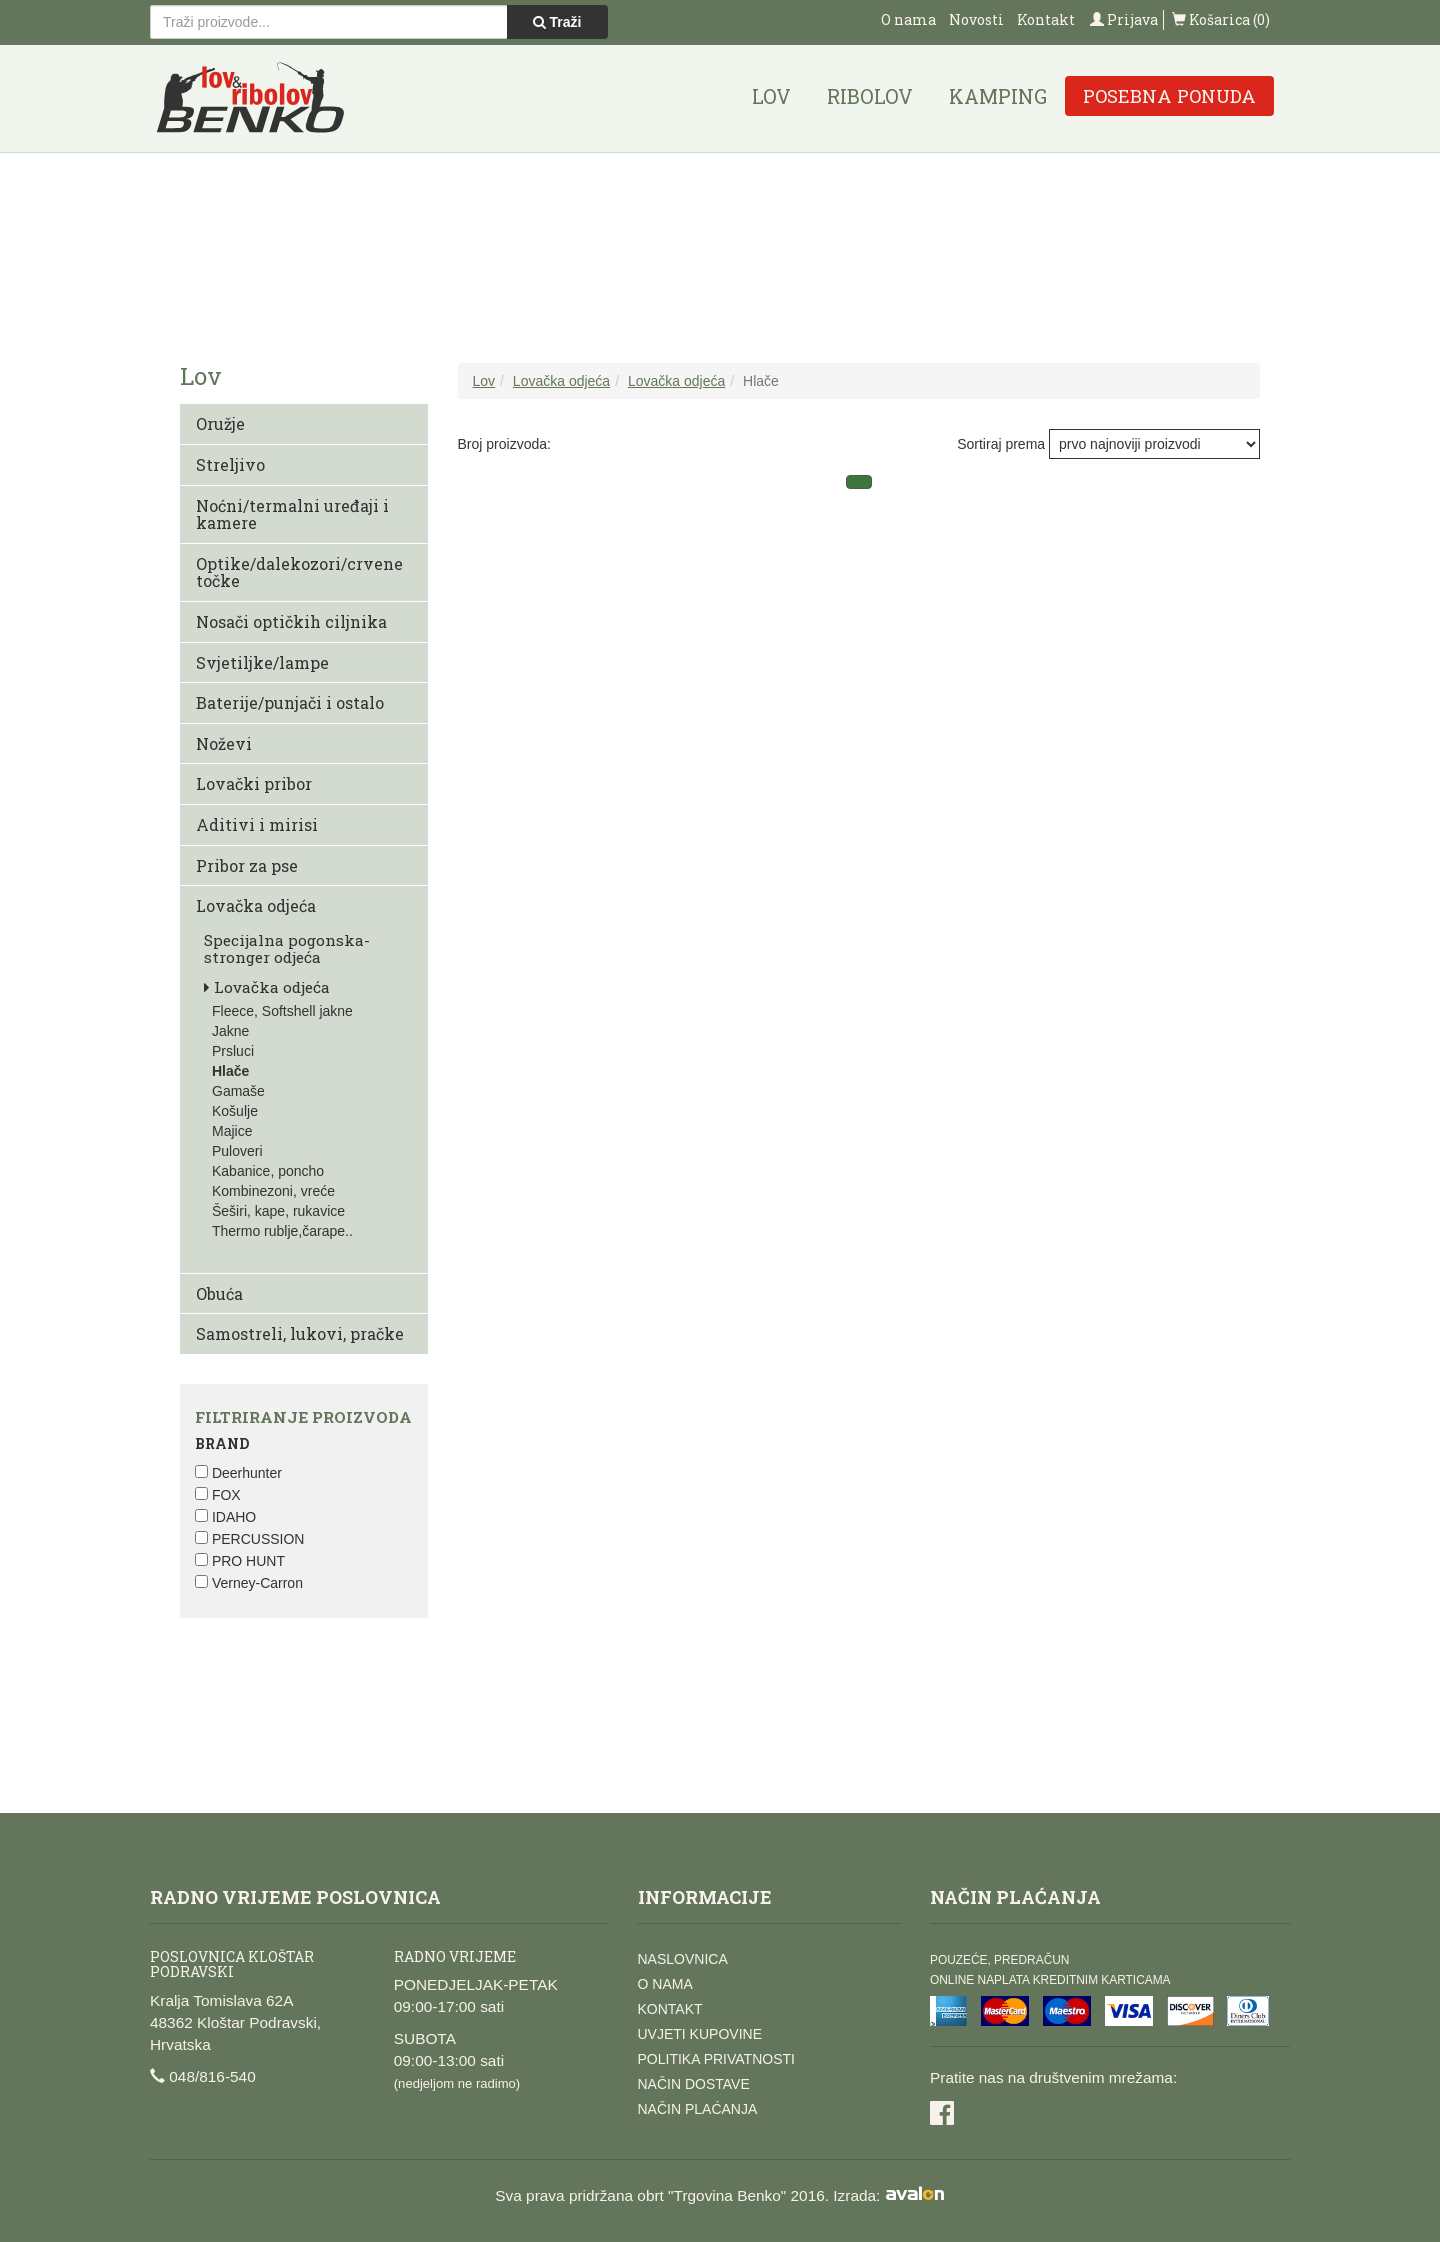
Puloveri (237, 1151)
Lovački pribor (254, 783)
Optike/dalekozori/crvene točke (299, 572)
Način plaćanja (698, 2109)
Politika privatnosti (716, 2059)
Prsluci (233, 1051)
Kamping (998, 96)
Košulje (235, 1111)
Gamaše (238, 1091)
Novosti (976, 19)
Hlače (230, 1071)
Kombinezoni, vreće (273, 1191)
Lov (771, 96)
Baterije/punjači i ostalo (290, 702)
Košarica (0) (1221, 19)
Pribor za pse (247, 865)
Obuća (219, 1293)
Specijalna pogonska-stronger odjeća (287, 948)
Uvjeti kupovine (700, 2034)
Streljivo (230, 464)
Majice (232, 1131)
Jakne (230, 1031)
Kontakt (1046, 19)
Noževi (224, 743)
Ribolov (870, 96)
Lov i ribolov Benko (251, 98)
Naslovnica (683, 1959)
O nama (908, 19)
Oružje (220, 423)
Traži (557, 22)
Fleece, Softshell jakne (282, 1011)
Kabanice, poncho (268, 1171)
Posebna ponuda (1169, 96)
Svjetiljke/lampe (262, 662)
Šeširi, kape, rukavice (278, 1211)
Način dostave (694, 2084)
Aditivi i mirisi (257, 824)
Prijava (1124, 19)
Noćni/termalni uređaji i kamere (292, 514)
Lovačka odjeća (256, 905)
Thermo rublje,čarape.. (282, 1231)
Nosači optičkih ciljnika (291, 621)
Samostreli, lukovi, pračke (300, 1333)
